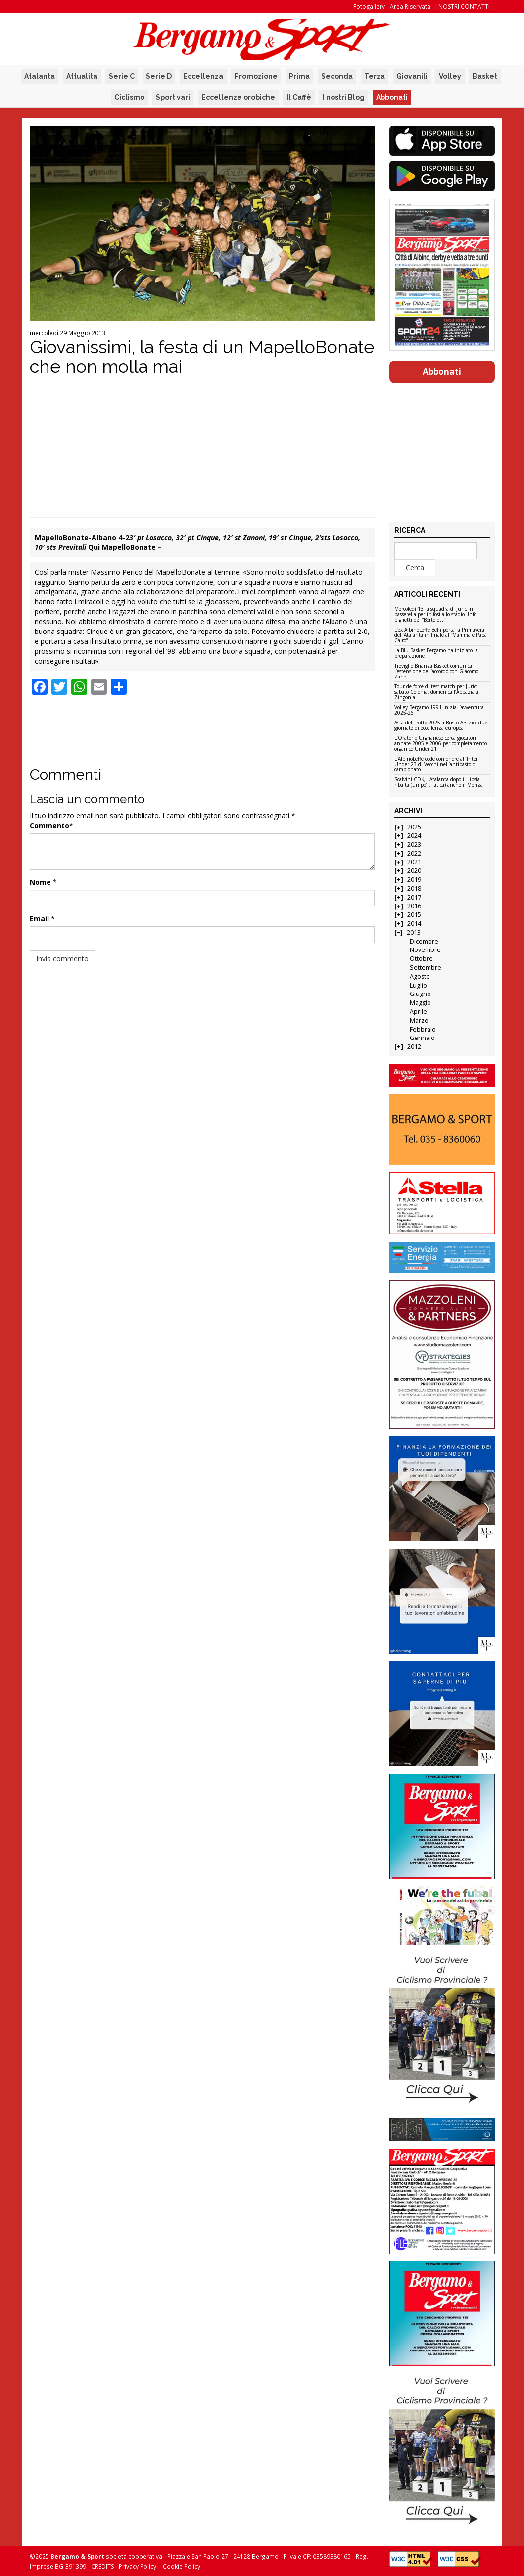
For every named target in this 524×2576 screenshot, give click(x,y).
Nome (40, 882)
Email (39, 918)
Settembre (425, 967)
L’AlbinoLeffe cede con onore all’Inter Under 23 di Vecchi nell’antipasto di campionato (436, 764)
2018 (414, 888)
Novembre (425, 950)
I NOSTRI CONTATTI (462, 6)
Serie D (159, 76)
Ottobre (421, 958)
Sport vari (173, 97)
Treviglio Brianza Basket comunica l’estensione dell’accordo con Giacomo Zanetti (436, 671)
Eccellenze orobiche (238, 97)
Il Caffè (298, 97)
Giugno (420, 994)
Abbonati (392, 97)
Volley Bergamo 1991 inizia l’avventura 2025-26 (439, 710)
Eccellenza (203, 76)
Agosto (420, 976)
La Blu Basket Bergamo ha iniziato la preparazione (436, 653)
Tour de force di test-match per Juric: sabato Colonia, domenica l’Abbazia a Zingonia (436, 692)
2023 (414, 844)
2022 (414, 853)
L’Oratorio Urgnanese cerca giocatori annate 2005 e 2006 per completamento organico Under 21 (440, 743)
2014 (414, 923)
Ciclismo (129, 97)
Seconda (337, 76)
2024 (414, 835)
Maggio (420, 1002)
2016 (414, 906)
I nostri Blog (344, 97)
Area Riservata (410, 6)
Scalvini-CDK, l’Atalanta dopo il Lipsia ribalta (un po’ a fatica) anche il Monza (438, 782)
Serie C (122, 76)
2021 (414, 862)
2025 (414, 827)
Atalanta (39, 76)
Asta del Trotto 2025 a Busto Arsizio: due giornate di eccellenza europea (440, 725)
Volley (450, 76)
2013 (414, 932)
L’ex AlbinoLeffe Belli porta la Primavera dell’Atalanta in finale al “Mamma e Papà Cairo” (440, 635)
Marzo (419, 1020)
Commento (49, 825)
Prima (299, 76)
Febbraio (423, 1029)
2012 (414, 1046)
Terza (374, 76)
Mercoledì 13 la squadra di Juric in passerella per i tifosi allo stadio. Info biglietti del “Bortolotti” (435, 614)
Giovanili (412, 76)
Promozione (256, 76)
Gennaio (422, 1038)
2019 (414, 879)
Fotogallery (369, 6)
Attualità (81, 76)
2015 (414, 914)
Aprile (418, 1011)
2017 (414, 897)
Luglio (418, 985)
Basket (485, 76)
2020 (414, 870)
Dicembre (424, 941)
